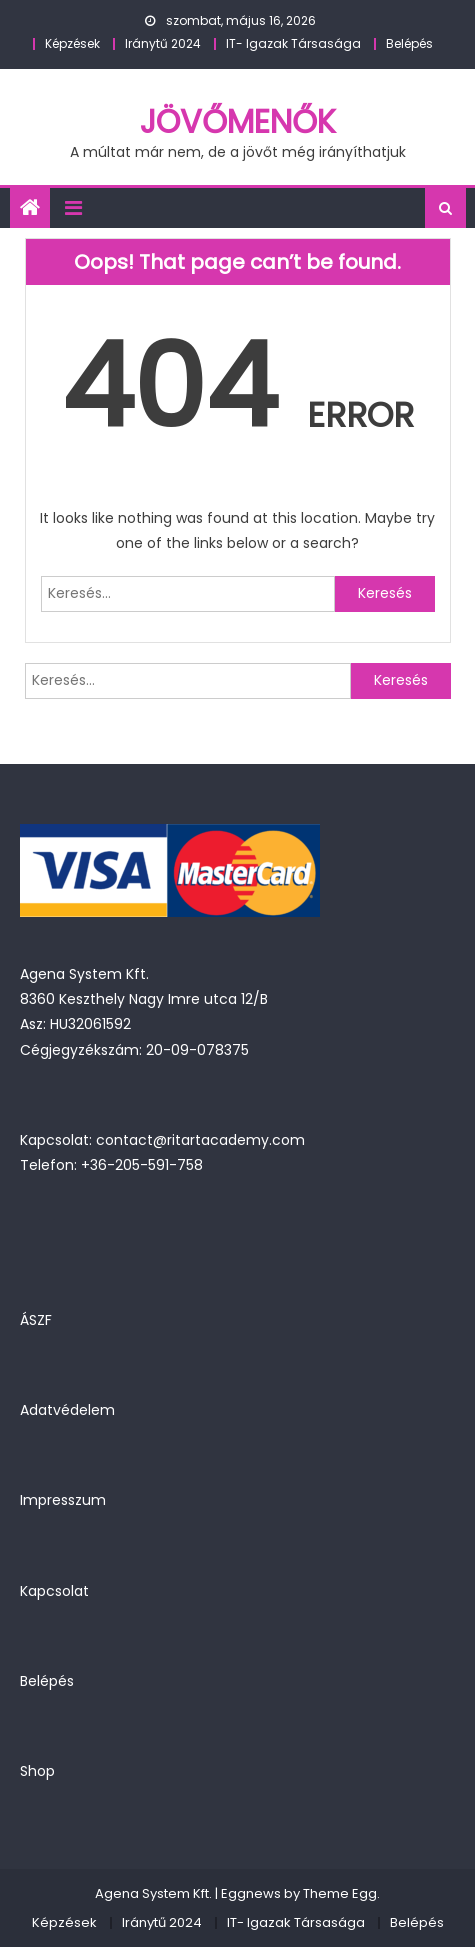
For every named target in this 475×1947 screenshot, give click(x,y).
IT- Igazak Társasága (293, 43)
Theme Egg (340, 1893)
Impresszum (63, 1500)
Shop (37, 1771)
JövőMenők (238, 121)
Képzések (72, 43)
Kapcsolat (54, 1591)
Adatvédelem (67, 1410)
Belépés (409, 43)
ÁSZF (36, 1320)
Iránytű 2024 (163, 43)
